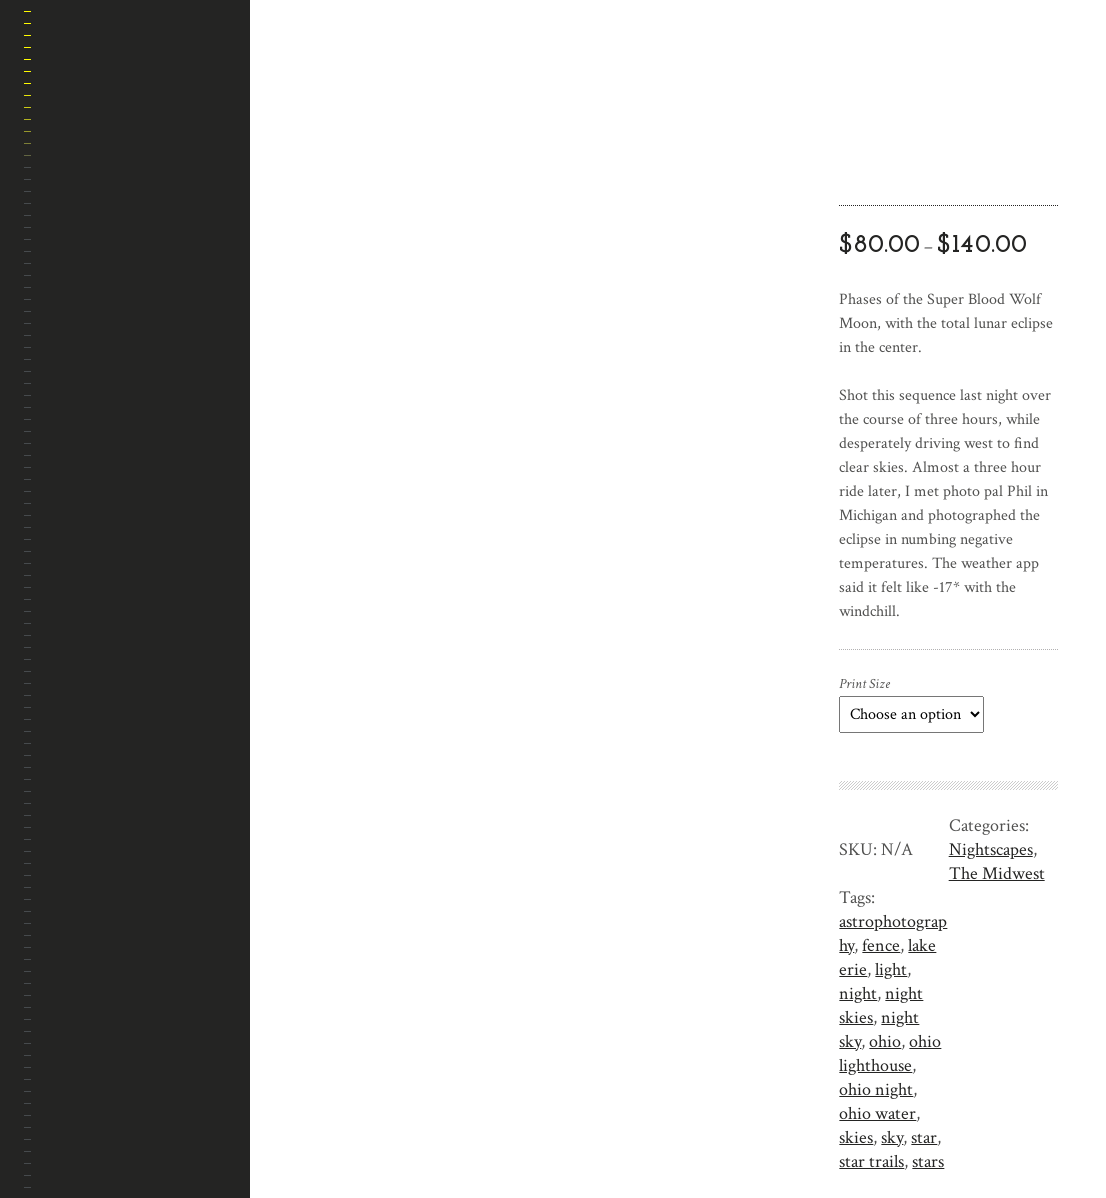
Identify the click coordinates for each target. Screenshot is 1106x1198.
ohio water (877, 1113)
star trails (871, 1161)
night (858, 993)
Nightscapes (991, 849)
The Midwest (997, 873)
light (891, 969)
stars (928, 1161)
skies (856, 1137)
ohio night (876, 1089)
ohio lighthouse (890, 1053)
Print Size (864, 684)
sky (892, 1137)
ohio (885, 1041)
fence (881, 945)
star (924, 1137)
